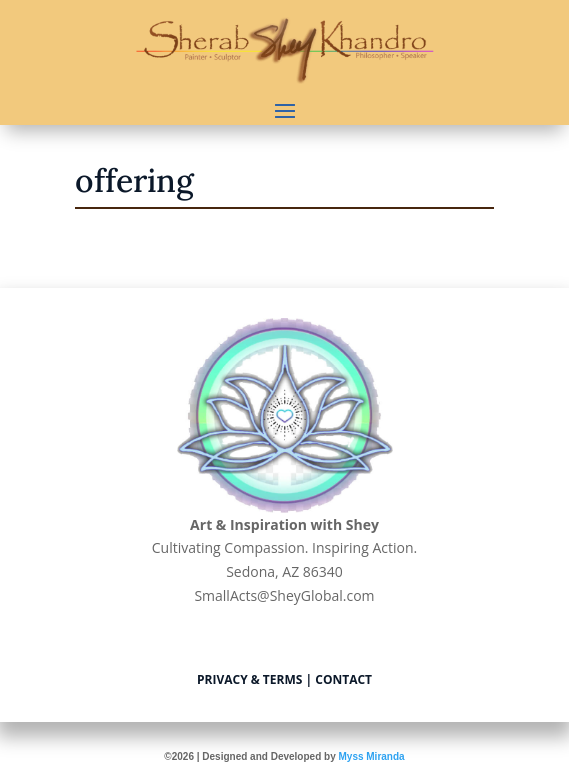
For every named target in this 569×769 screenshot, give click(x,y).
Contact (343, 679)
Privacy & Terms (249, 679)
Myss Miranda (371, 756)
